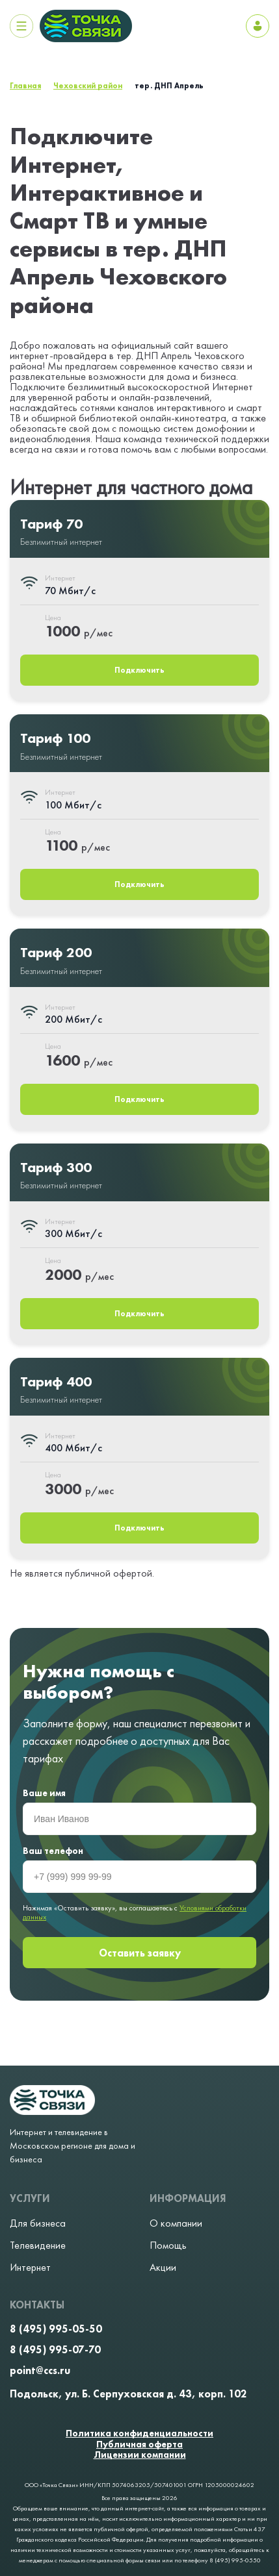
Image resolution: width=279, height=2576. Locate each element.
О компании (176, 2223)
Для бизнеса (38, 2223)
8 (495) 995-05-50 (56, 2329)
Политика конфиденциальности (139, 2433)
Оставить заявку (140, 1953)
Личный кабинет (257, 25)
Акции (163, 2267)
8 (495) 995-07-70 (55, 2350)
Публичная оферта (139, 2444)
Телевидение (38, 2245)
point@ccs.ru (40, 2371)
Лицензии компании (140, 2454)
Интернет (30, 2267)
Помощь (168, 2245)
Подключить (139, 670)
